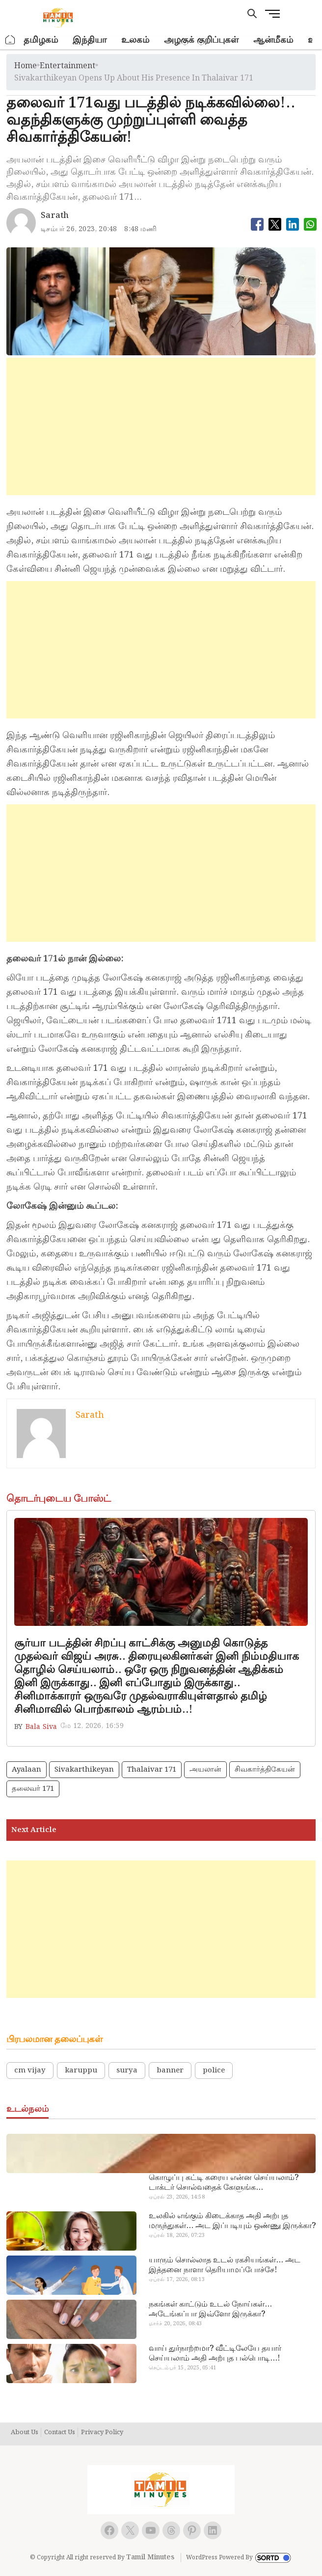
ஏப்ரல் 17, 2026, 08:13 (177, 2279)
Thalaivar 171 (151, 1770)
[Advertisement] (161, 426)
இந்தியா (90, 40)
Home (25, 66)
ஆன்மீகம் (273, 40)
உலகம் (135, 40)
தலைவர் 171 (33, 1789)
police (214, 2070)
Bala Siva (41, 1727)
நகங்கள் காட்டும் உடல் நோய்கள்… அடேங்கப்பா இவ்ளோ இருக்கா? (210, 2309)
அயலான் (205, 1770)
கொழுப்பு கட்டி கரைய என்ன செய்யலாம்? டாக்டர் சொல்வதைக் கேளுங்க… (223, 2183)
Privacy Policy (102, 2433)
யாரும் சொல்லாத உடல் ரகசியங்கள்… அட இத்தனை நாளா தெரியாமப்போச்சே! (224, 2265)
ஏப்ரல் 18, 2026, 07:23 (177, 2235)
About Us (24, 2433)
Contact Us (59, 2433)
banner (170, 2070)
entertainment (67, 66)
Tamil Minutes (150, 2557)
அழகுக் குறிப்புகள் (201, 40)
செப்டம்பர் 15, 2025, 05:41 (182, 2368)
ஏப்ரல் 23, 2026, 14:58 (177, 2197)
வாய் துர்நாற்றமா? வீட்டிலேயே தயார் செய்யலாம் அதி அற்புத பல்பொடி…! (215, 2354)
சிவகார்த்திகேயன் (265, 1770)
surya (126, 2070)
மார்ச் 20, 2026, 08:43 (175, 2323)
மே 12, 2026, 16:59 (91, 1726)
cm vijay (30, 2070)
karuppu (81, 2070)
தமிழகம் (41, 40)
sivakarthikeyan (84, 1770)
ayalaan (26, 1770)
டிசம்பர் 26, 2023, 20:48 (79, 229)
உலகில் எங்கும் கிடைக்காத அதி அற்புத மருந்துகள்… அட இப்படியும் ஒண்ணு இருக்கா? (232, 2221)
